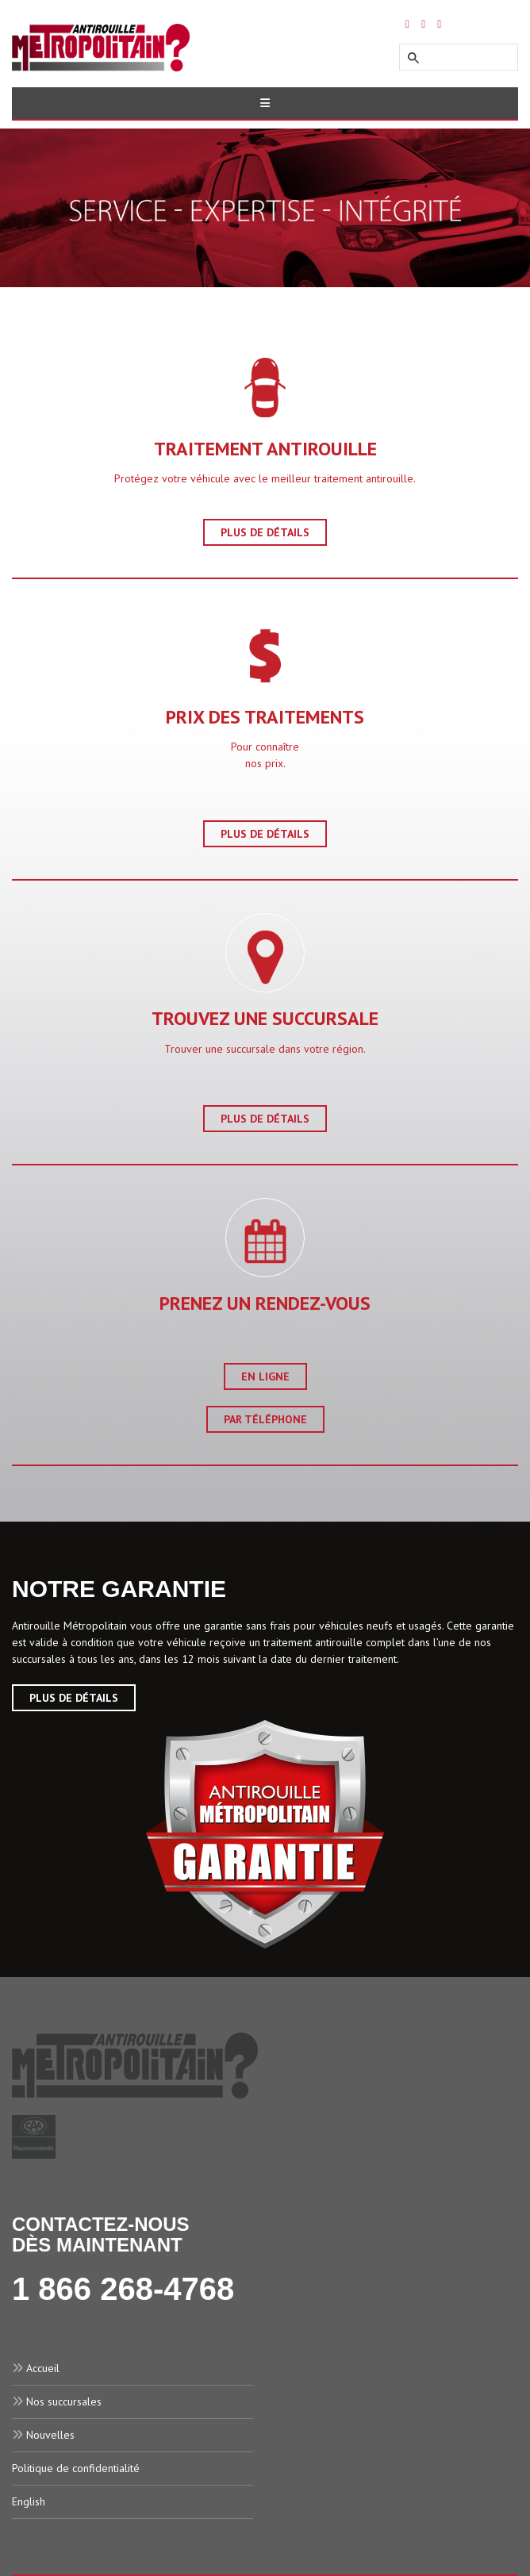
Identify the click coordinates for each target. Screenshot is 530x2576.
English (28, 2501)
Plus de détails (265, 532)
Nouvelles (50, 2435)
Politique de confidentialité (76, 2468)
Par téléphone (265, 1419)
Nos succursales (64, 2401)
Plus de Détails (73, 1698)
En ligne (265, 1376)
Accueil (43, 2368)
